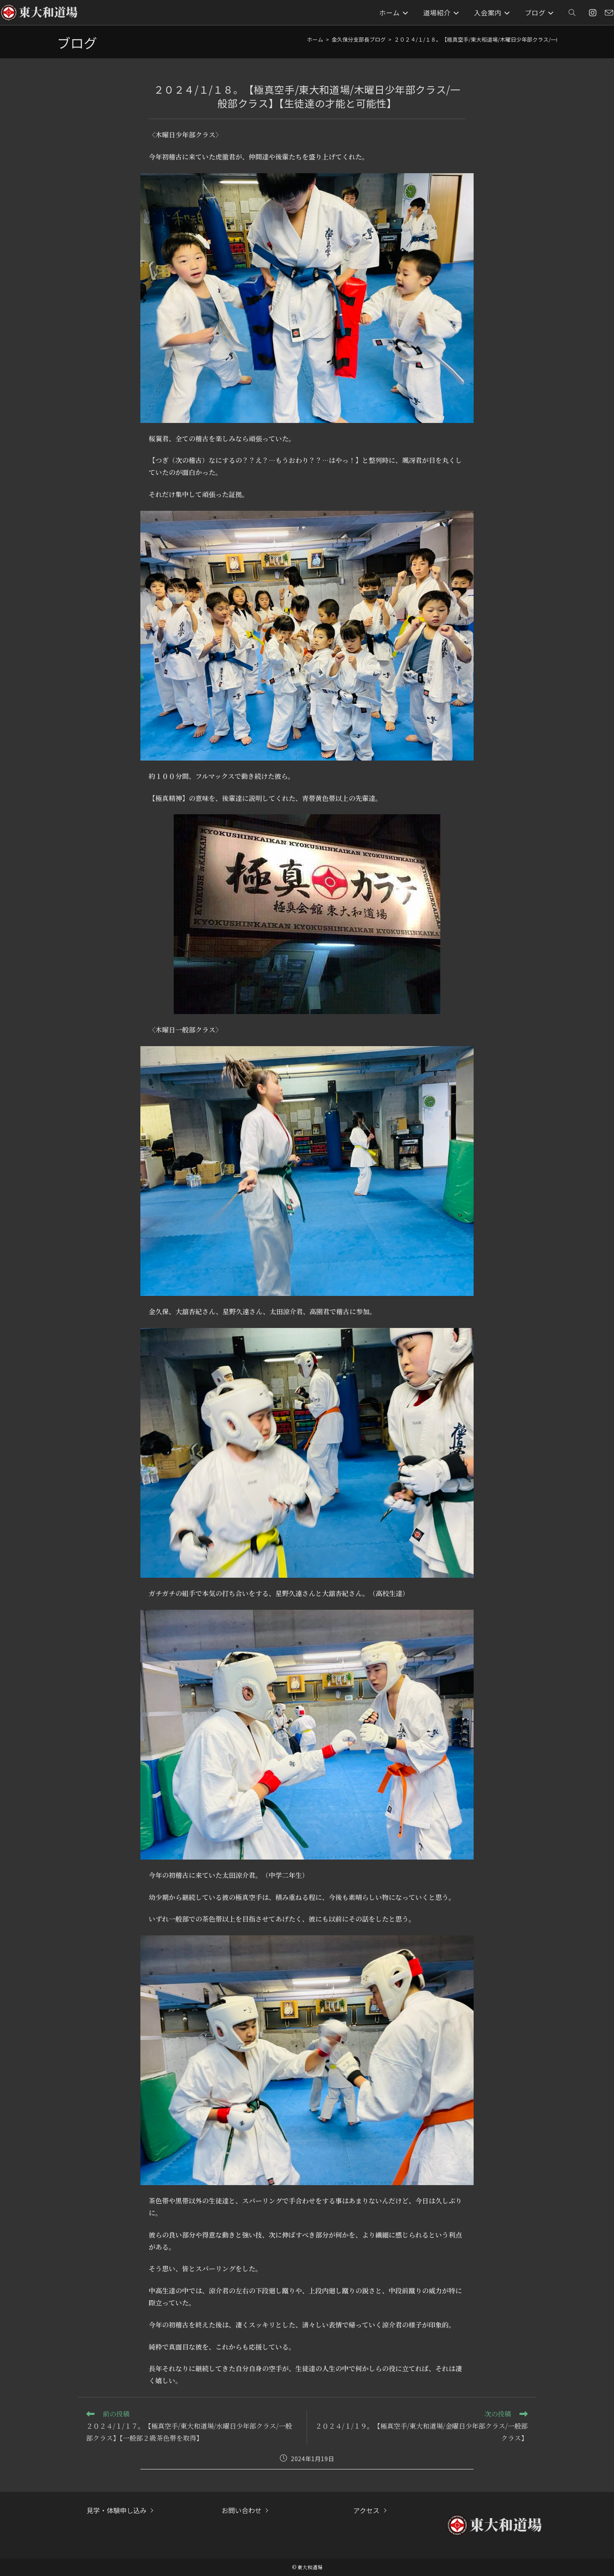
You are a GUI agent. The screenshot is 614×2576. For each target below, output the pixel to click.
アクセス (366, 2510)
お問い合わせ (242, 2510)
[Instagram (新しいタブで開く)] (593, 12)
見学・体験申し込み (117, 2510)
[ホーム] (315, 39)
